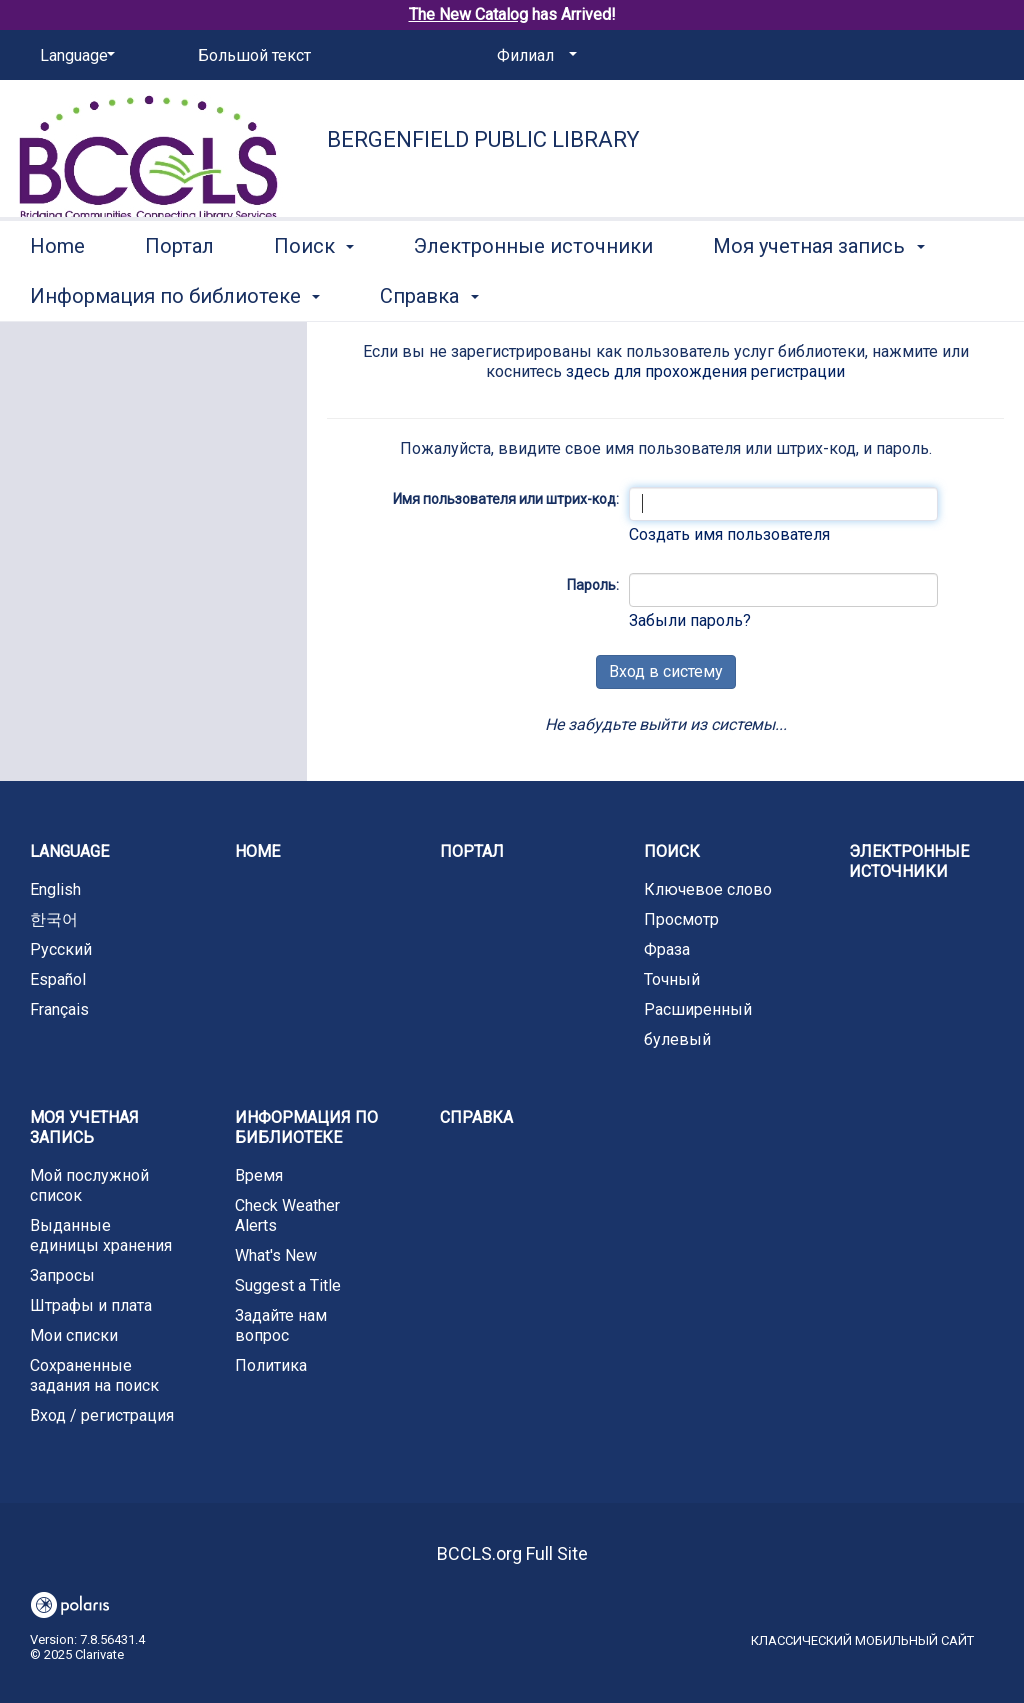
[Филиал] (533, 56)
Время (259, 1175)
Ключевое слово (708, 889)
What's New (276, 1255)
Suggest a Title (288, 1285)
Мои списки (74, 1335)
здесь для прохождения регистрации (705, 371)
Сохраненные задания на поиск (94, 1375)
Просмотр (681, 919)
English (55, 889)
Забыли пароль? (690, 620)
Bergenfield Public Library (483, 139)
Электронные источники (533, 293)
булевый (677, 1039)
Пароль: (593, 585)
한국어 (54, 919)
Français (59, 1009)
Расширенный (698, 1009)
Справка (476, 1117)
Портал (179, 293)
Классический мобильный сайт (862, 1640)
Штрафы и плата (91, 1305)
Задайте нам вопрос (281, 1325)
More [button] (752, 296)
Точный (672, 979)
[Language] (74, 56)
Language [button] (69, 851)
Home (57, 293)
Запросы (62, 1275)
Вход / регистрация (102, 1415)
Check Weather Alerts (287, 1215)
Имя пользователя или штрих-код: (506, 499)
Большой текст (254, 55)
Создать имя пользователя (729, 534)
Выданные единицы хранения (101, 1235)
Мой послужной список (89, 1185)
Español (58, 979)
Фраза (667, 949)
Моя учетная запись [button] (84, 1127)
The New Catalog (468, 14)
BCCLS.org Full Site (512, 1553)
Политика (271, 1365)
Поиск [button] (314, 293)
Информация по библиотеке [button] (306, 1127)
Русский (61, 949)
